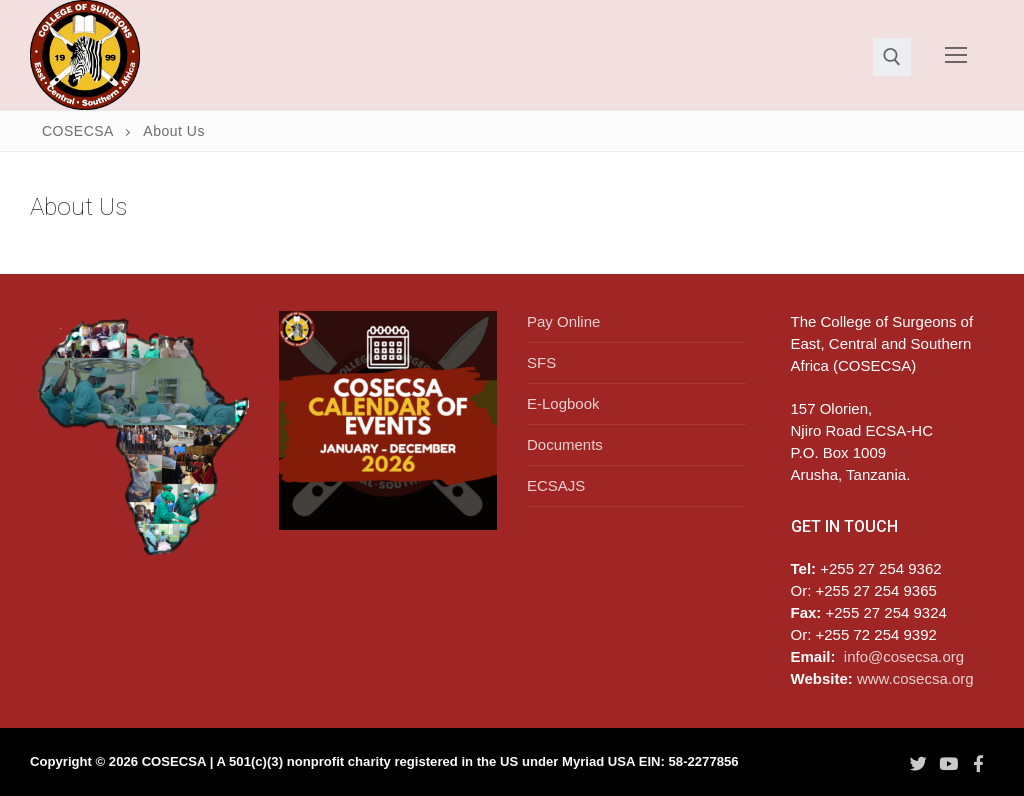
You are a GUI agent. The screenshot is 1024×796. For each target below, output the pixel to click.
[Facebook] (979, 763)
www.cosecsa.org (915, 678)
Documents (565, 444)
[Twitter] (918, 763)
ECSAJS (556, 485)
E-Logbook (563, 403)
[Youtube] (948, 763)
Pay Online (563, 321)
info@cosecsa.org (904, 656)
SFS (541, 362)
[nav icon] (956, 55)
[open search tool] (892, 57)
